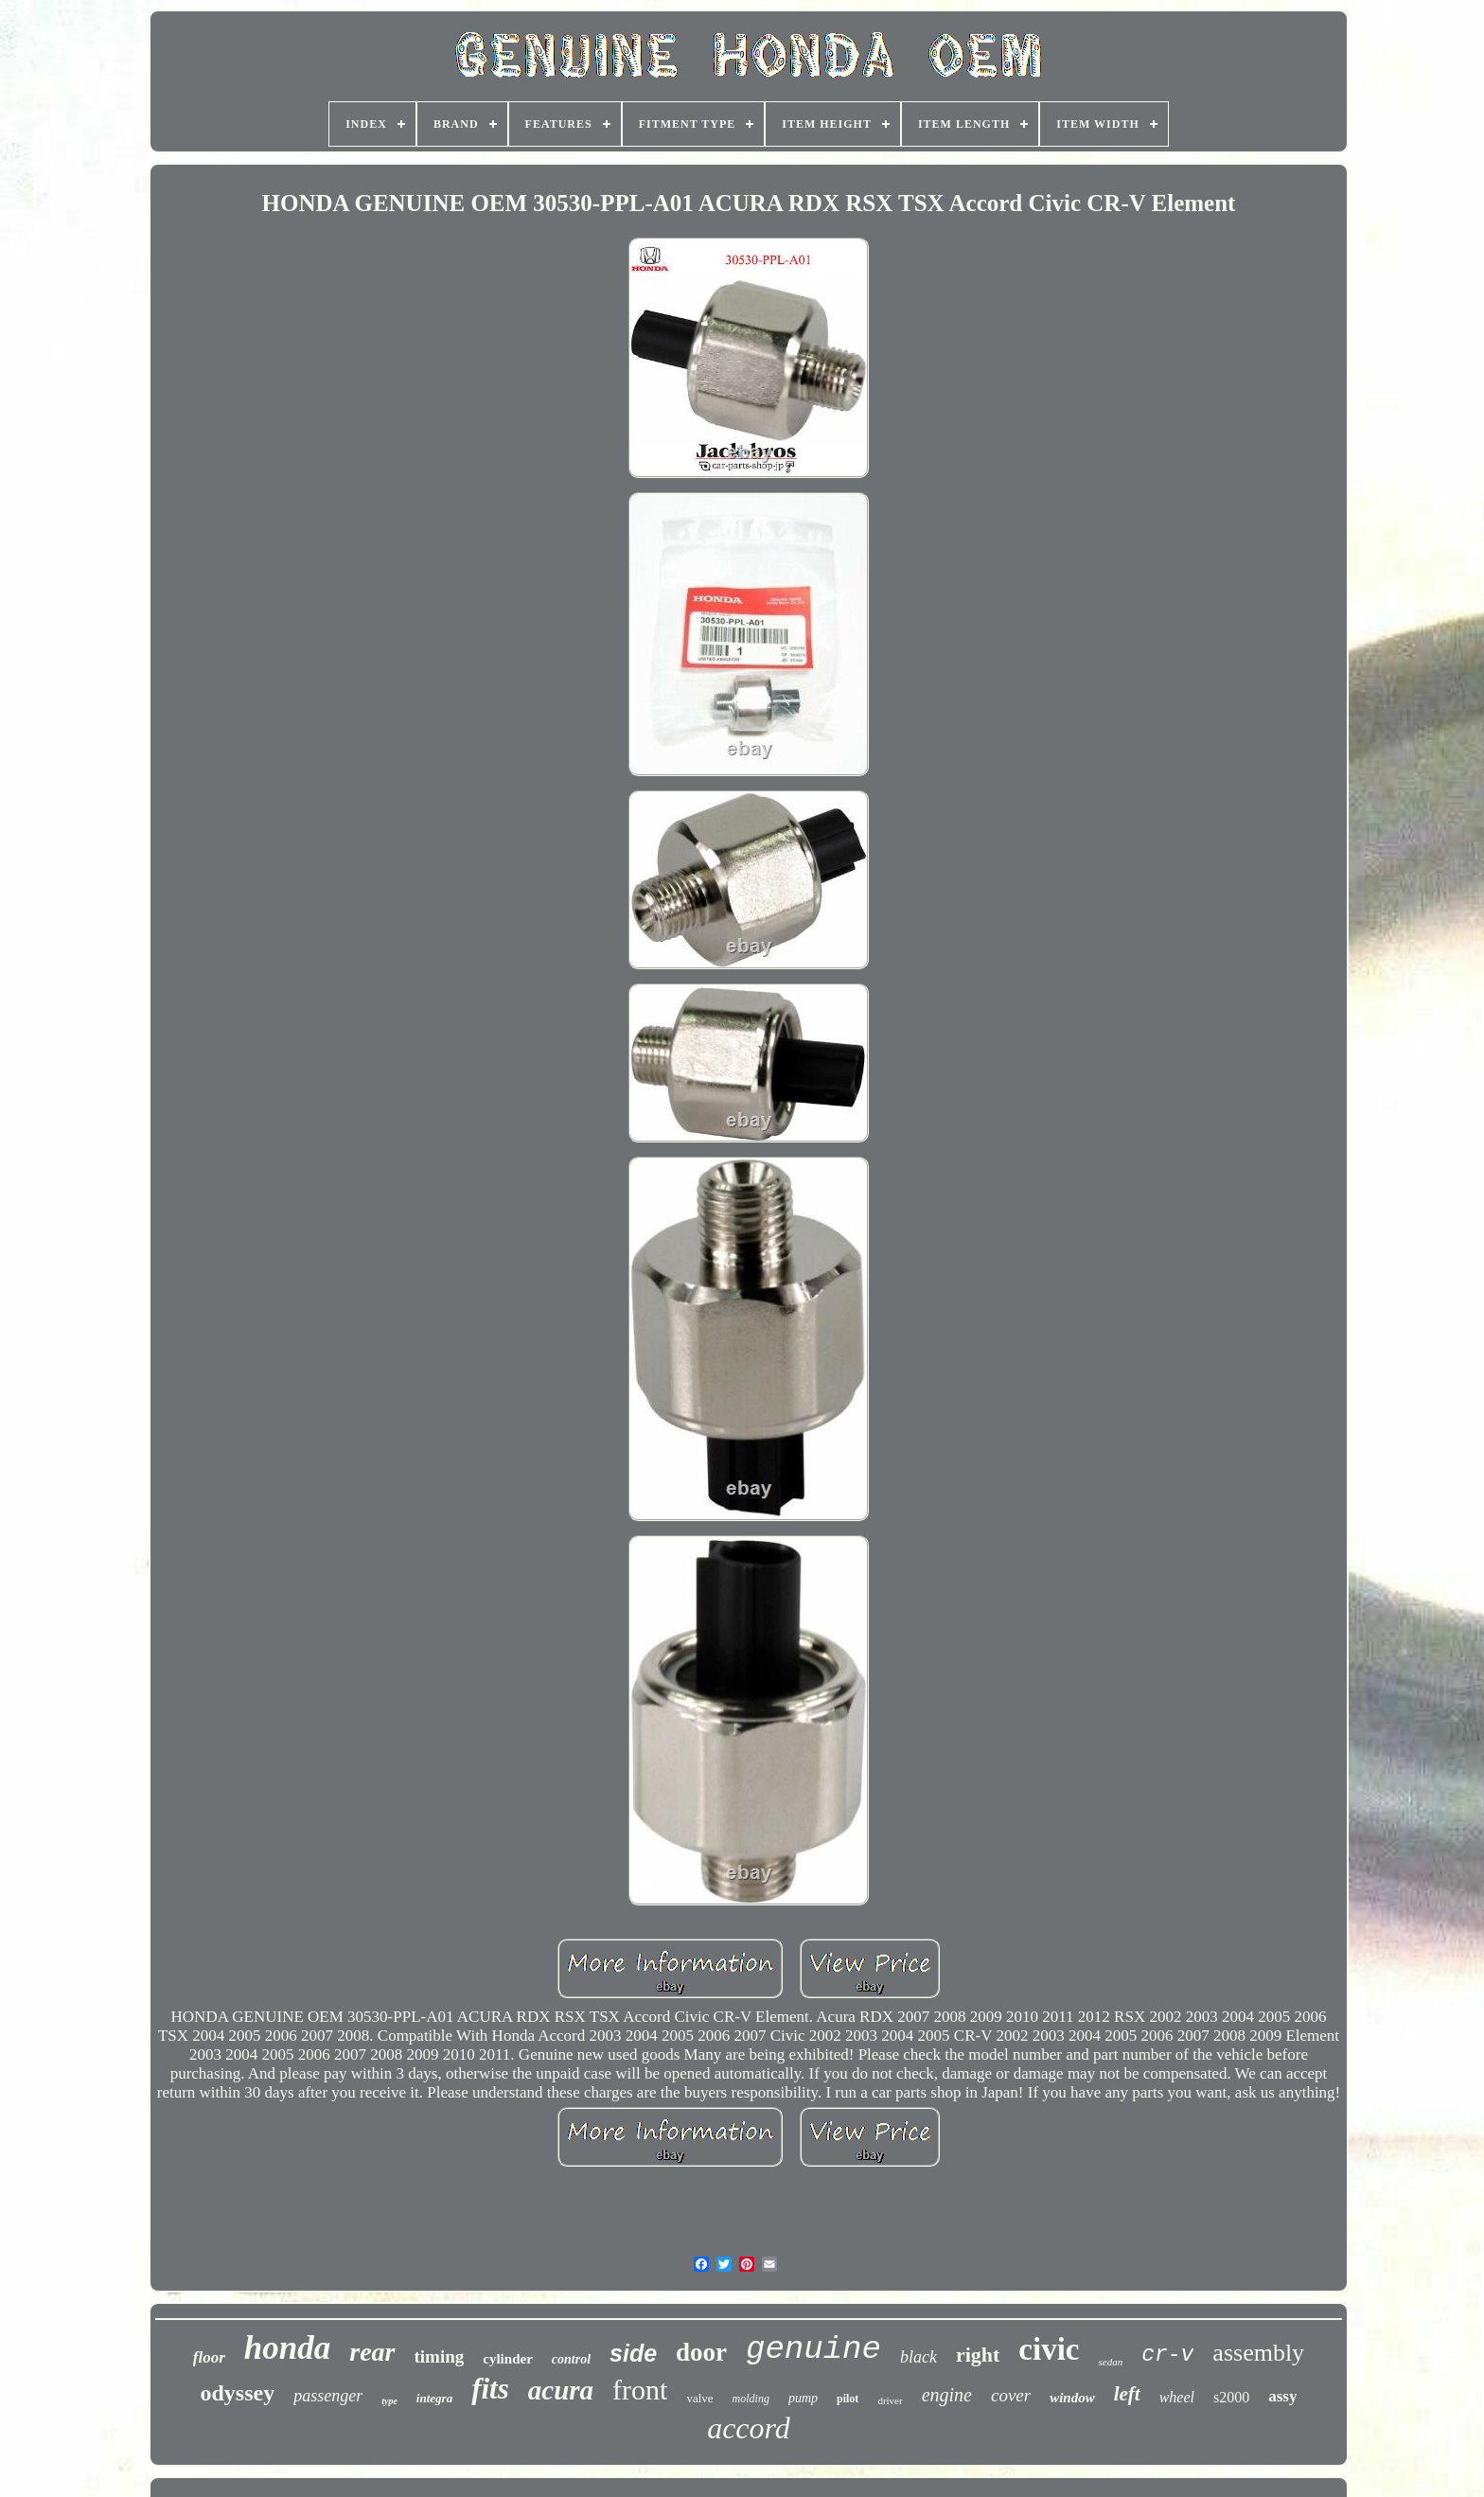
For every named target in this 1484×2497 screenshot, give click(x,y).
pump (803, 2398)
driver (889, 2400)
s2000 (1231, 2397)
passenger (327, 2395)
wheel (1176, 2397)
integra (434, 2398)
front (639, 2389)
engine (947, 2394)
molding (751, 2398)
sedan (1110, 2361)
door (701, 2352)
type (389, 2401)
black (918, 2356)
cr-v (1167, 2355)
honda (287, 2347)
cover (1011, 2395)
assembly (1258, 2352)
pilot (847, 2398)
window (1072, 2397)
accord (748, 2428)
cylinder (508, 2358)
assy (1282, 2396)
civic (1048, 2349)
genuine (813, 2349)
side (633, 2353)
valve (699, 2398)
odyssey (238, 2393)
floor (209, 2357)
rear (372, 2351)
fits (490, 2388)
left (1127, 2393)
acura (560, 2390)
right (977, 2354)
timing (440, 2356)
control (571, 2359)
